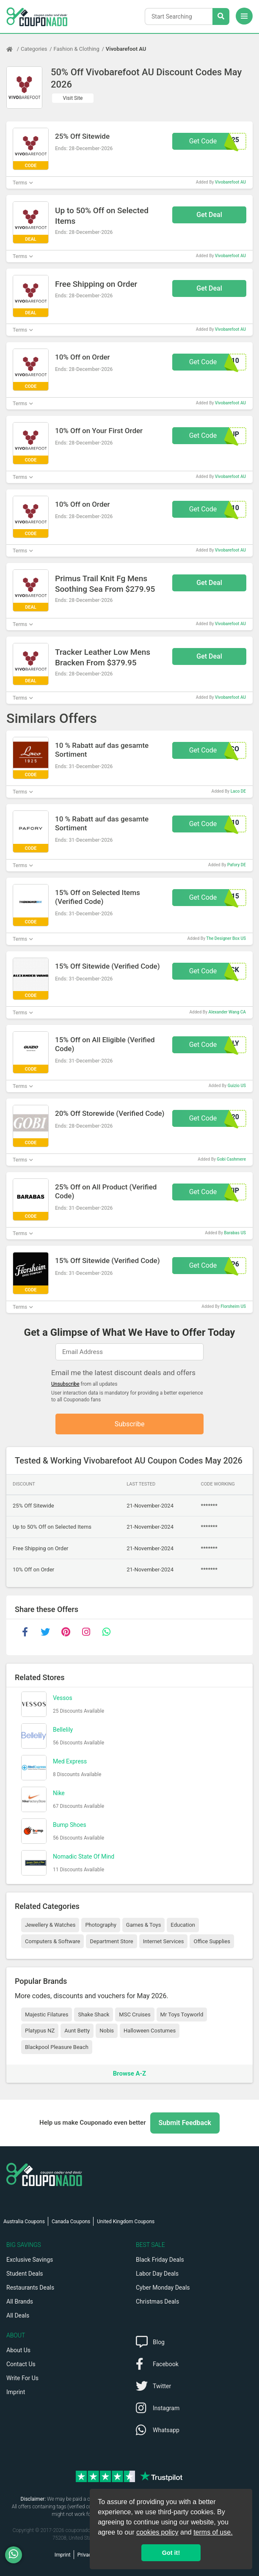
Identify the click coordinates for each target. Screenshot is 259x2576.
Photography (100, 1925)
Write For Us (22, 2378)
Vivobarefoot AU (126, 49)
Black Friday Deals (160, 2259)
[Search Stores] (220, 16)
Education (183, 1925)
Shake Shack (93, 2014)
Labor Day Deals (157, 2273)
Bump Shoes (69, 1825)
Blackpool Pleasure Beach (56, 2047)
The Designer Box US (226, 938)
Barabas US (235, 1232)
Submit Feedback (185, 2123)
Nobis (106, 2031)
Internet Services (163, 1942)
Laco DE (238, 791)
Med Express (70, 1761)
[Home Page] (13, 49)
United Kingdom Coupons (125, 2221)
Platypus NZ (40, 2031)
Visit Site (73, 98)
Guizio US (237, 1085)
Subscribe (130, 1424)
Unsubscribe (65, 1384)
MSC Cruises (134, 2014)
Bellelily (63, 1730)
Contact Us (21, 2364)
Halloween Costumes (150, 2031)
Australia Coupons (24, 2221)
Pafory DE (236, 864)
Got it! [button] (171, 2552)
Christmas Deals (157, 2301)
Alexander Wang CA (227, 1012)
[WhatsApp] (16, 2554)
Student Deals (24, 2273)
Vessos (62, 1698)
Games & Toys (143, 1925)
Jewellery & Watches (50, 1925)
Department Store (111, 1942)
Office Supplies (211, 1942)
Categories (34, 49)
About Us (18, 2350)
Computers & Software (52, 1942)
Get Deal (209, 215)
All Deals (17, 2315)
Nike (59, 1793)
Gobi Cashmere (231, 1159)
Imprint (15, 2392)
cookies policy (157, 2532)
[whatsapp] (106, 1632)
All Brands (19, 2301)
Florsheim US (233, 1306)
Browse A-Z (129, 2074)
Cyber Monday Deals (163, 2287)
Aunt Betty (77, 2031)
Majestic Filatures (46, 2014)
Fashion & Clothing (76, 49)
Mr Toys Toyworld (182, 2014)
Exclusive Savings (29, 2259)
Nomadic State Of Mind (83, 1857)
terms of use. (212, 2532)
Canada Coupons (71, 2221)
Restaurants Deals (30, 2287)
